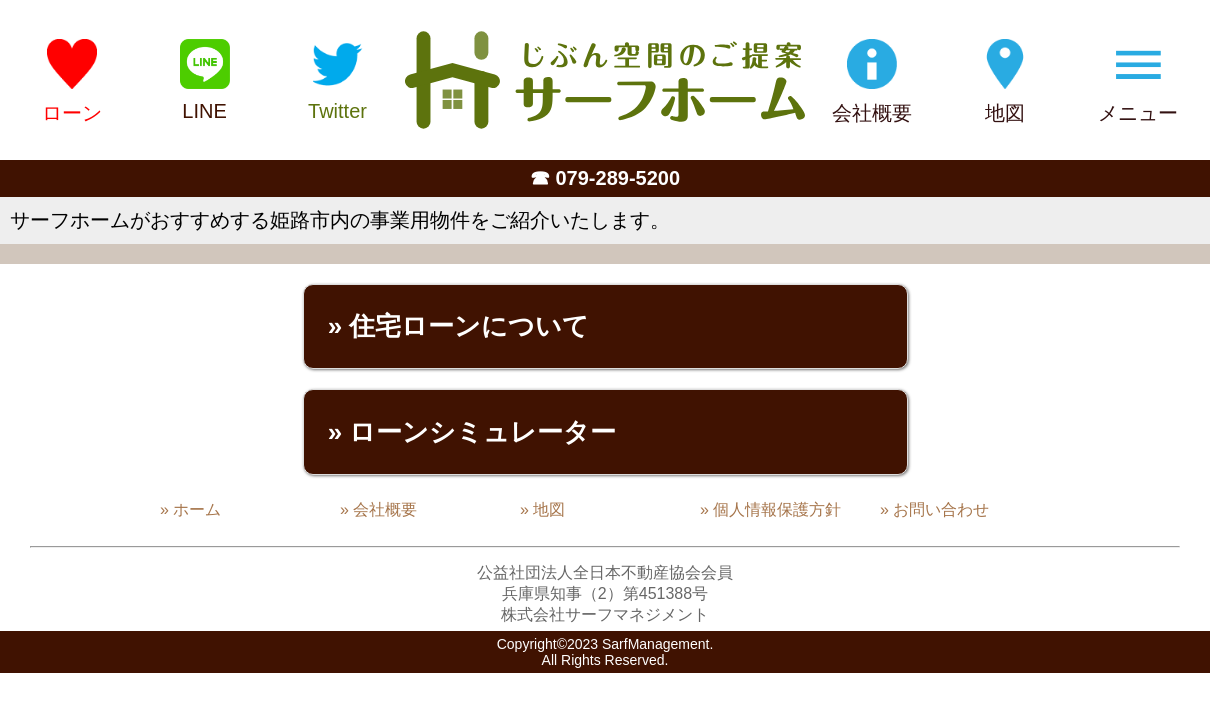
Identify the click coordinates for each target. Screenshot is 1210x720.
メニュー (1138, 113)
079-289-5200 (618, 178)
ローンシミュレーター (482, 432)
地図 (1005, 113)
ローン (72, 113)
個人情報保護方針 (777, 509)
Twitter (337, 111)
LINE (204, 111)
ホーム (197, 509)
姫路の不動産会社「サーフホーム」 (605, 80)
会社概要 (872, 113)
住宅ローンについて (469, 326)
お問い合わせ (941, 509)
